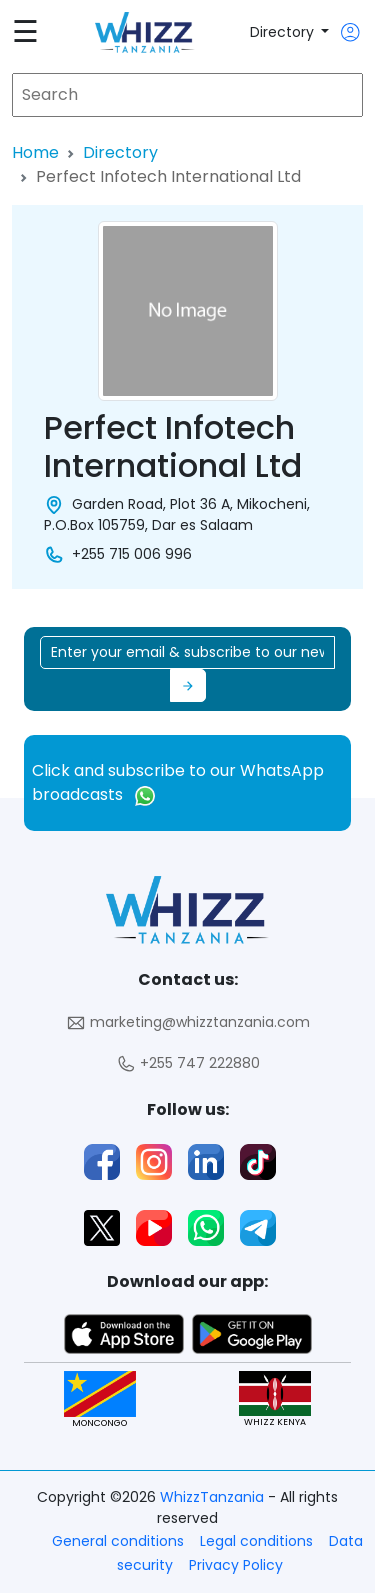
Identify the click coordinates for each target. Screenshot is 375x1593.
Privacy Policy (236, 1565)
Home (35, 152)
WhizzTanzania (214, 1497)
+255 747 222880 (188, 1063)
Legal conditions (256, 1541)
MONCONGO (100, 1399)
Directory (284, 32)
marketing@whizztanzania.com (188, 1022)
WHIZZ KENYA (275, 1399)
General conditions (118, 1541)
